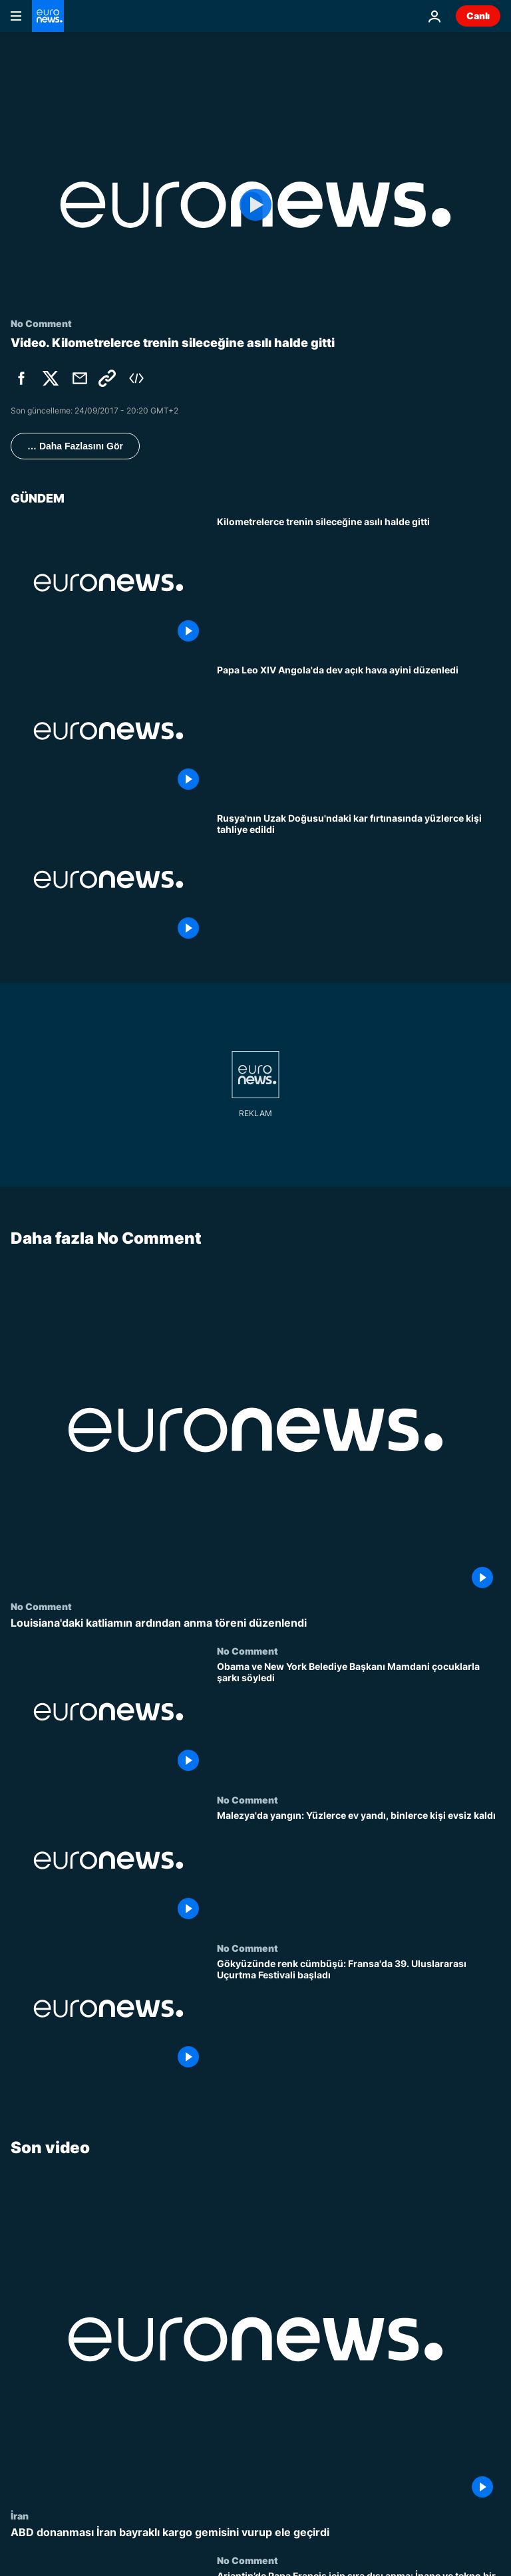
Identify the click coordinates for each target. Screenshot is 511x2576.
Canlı (478, 15)
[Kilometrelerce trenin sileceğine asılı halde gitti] (358, 583)
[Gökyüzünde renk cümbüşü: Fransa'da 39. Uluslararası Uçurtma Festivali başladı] (358, 2016)
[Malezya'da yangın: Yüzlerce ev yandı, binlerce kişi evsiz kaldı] (358, 1868)
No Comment (41, 1606)
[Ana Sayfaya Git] (48, 16)
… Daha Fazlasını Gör (75, 446)
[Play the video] (255, 205)
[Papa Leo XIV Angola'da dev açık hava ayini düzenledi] (358, 731)
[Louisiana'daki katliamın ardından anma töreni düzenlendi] (255, 1623)
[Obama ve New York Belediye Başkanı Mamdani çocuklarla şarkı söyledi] (358, 1719)
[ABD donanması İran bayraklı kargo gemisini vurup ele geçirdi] (255, 2532)
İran (20, 2515)
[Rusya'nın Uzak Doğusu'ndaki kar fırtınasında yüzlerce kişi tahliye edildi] (358, 879)
